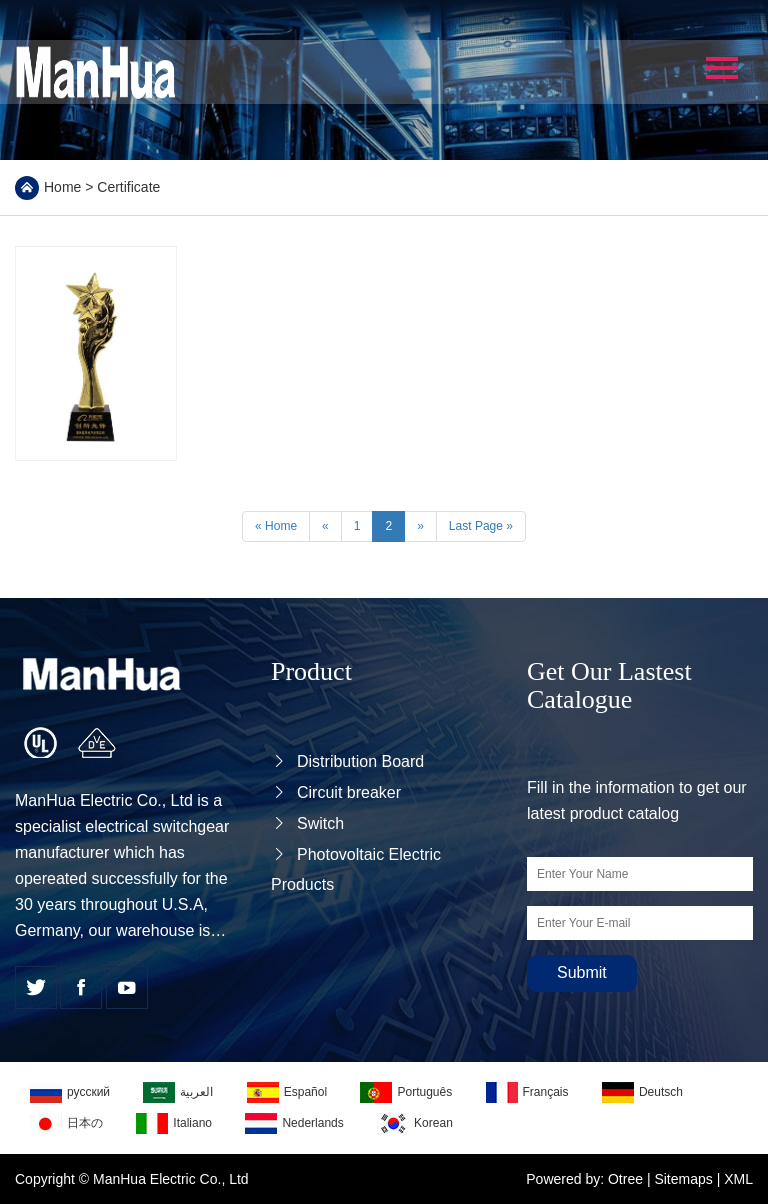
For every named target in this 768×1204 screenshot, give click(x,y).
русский (70, 1092)
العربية (178, 1092)
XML (738, 1179)
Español (287, 1092)
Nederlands (294, 1123)
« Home (276, 526)
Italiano (174, 1123)
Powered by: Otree (584, 1179)
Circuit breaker (336, 792)
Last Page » (481, 526)
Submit (582, 972)
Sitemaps (683, 1179)
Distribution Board (347, 761)
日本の (66, 1123)
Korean (415, 1123)
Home (62, 187)
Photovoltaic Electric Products (356, 869)
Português (406, 1092)
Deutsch (642, 1092)
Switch (307, 823)
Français (527, 1092)
